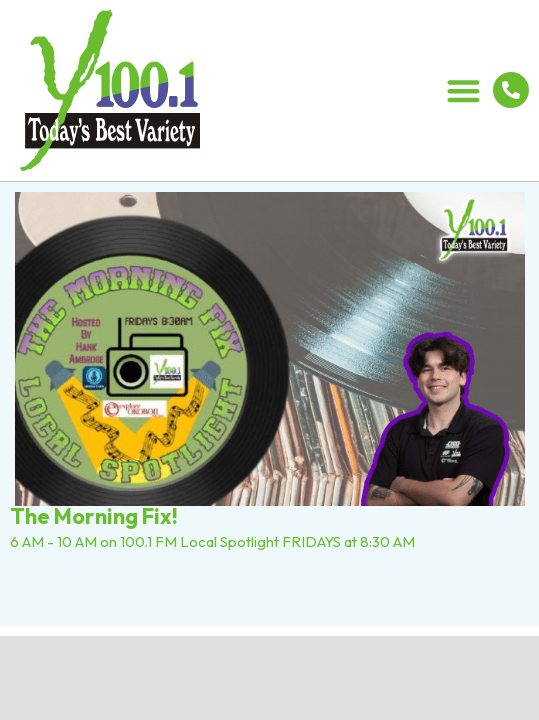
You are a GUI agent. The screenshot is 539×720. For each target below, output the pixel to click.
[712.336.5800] (511, 90)
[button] (464, 90)
